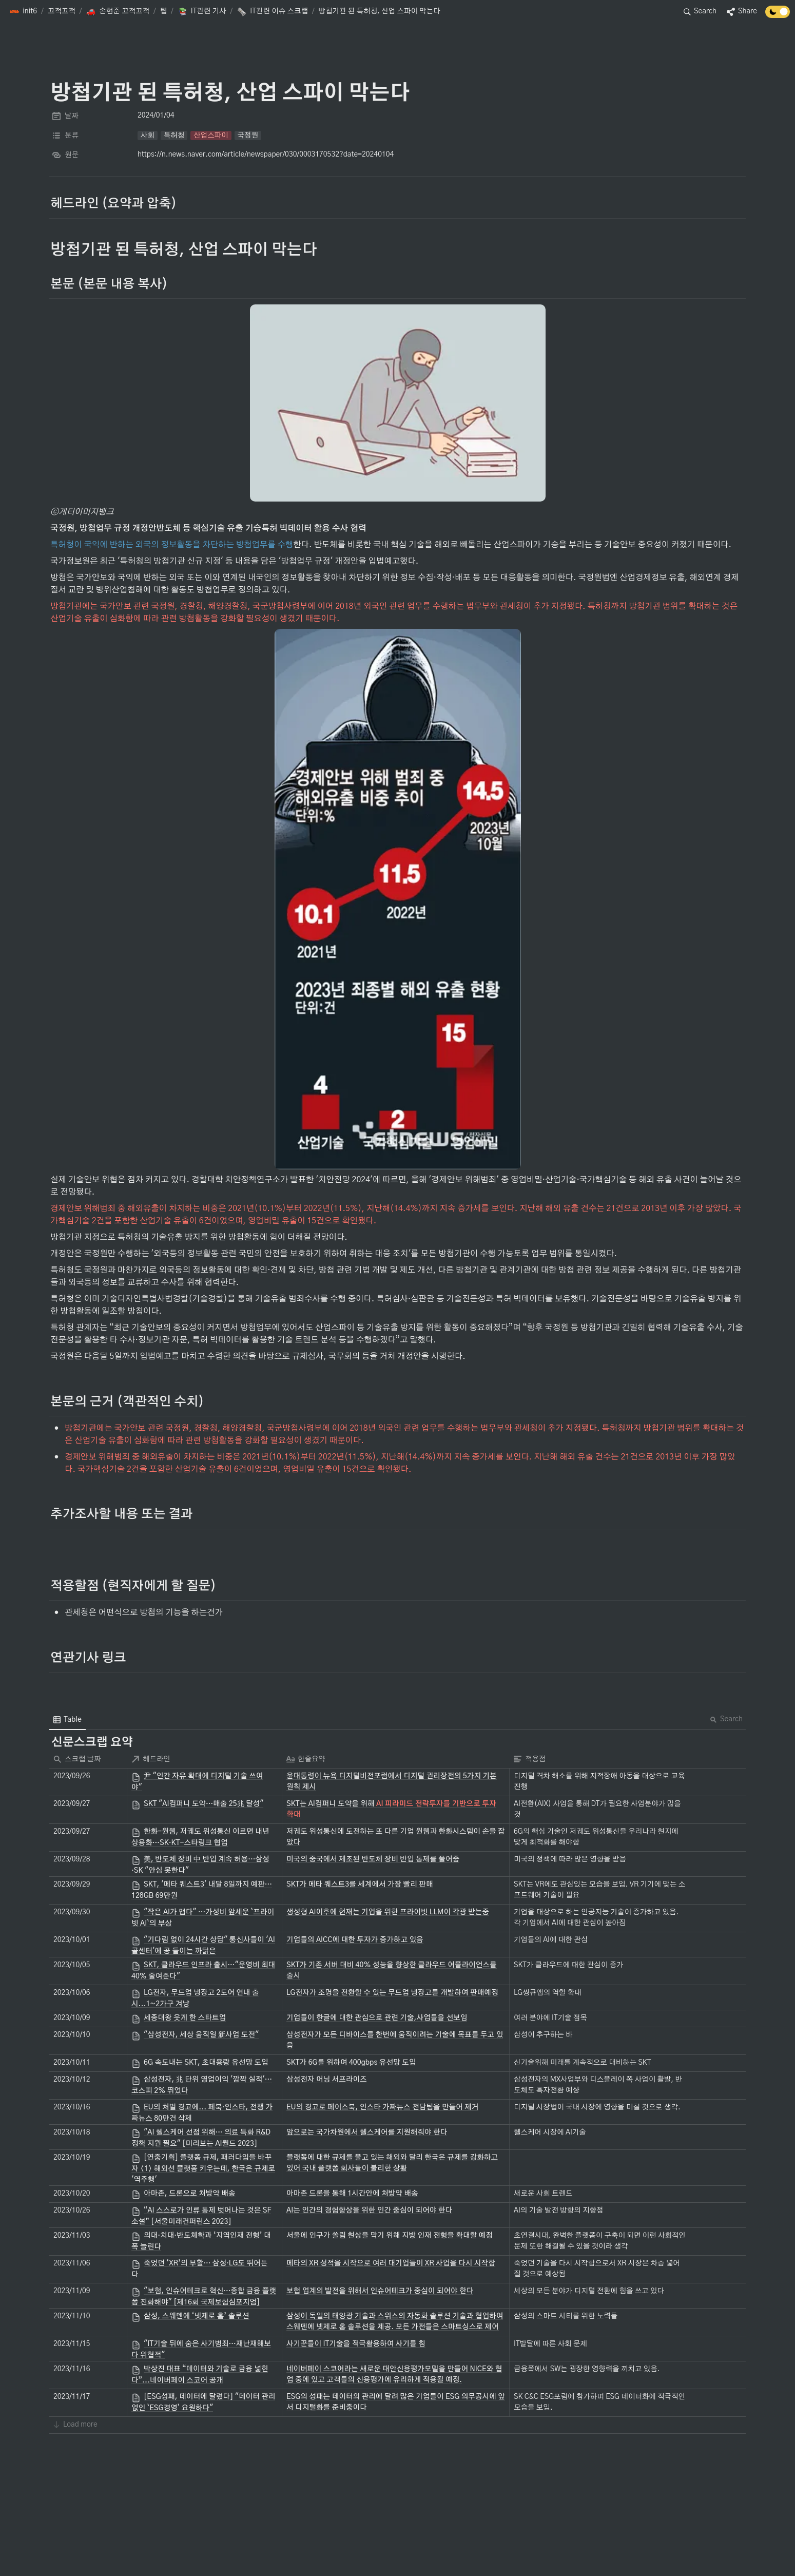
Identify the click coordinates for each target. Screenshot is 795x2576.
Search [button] (726, 1719)
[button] (23, 12)
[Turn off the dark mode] (777, 15)
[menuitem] (67, 1719)
